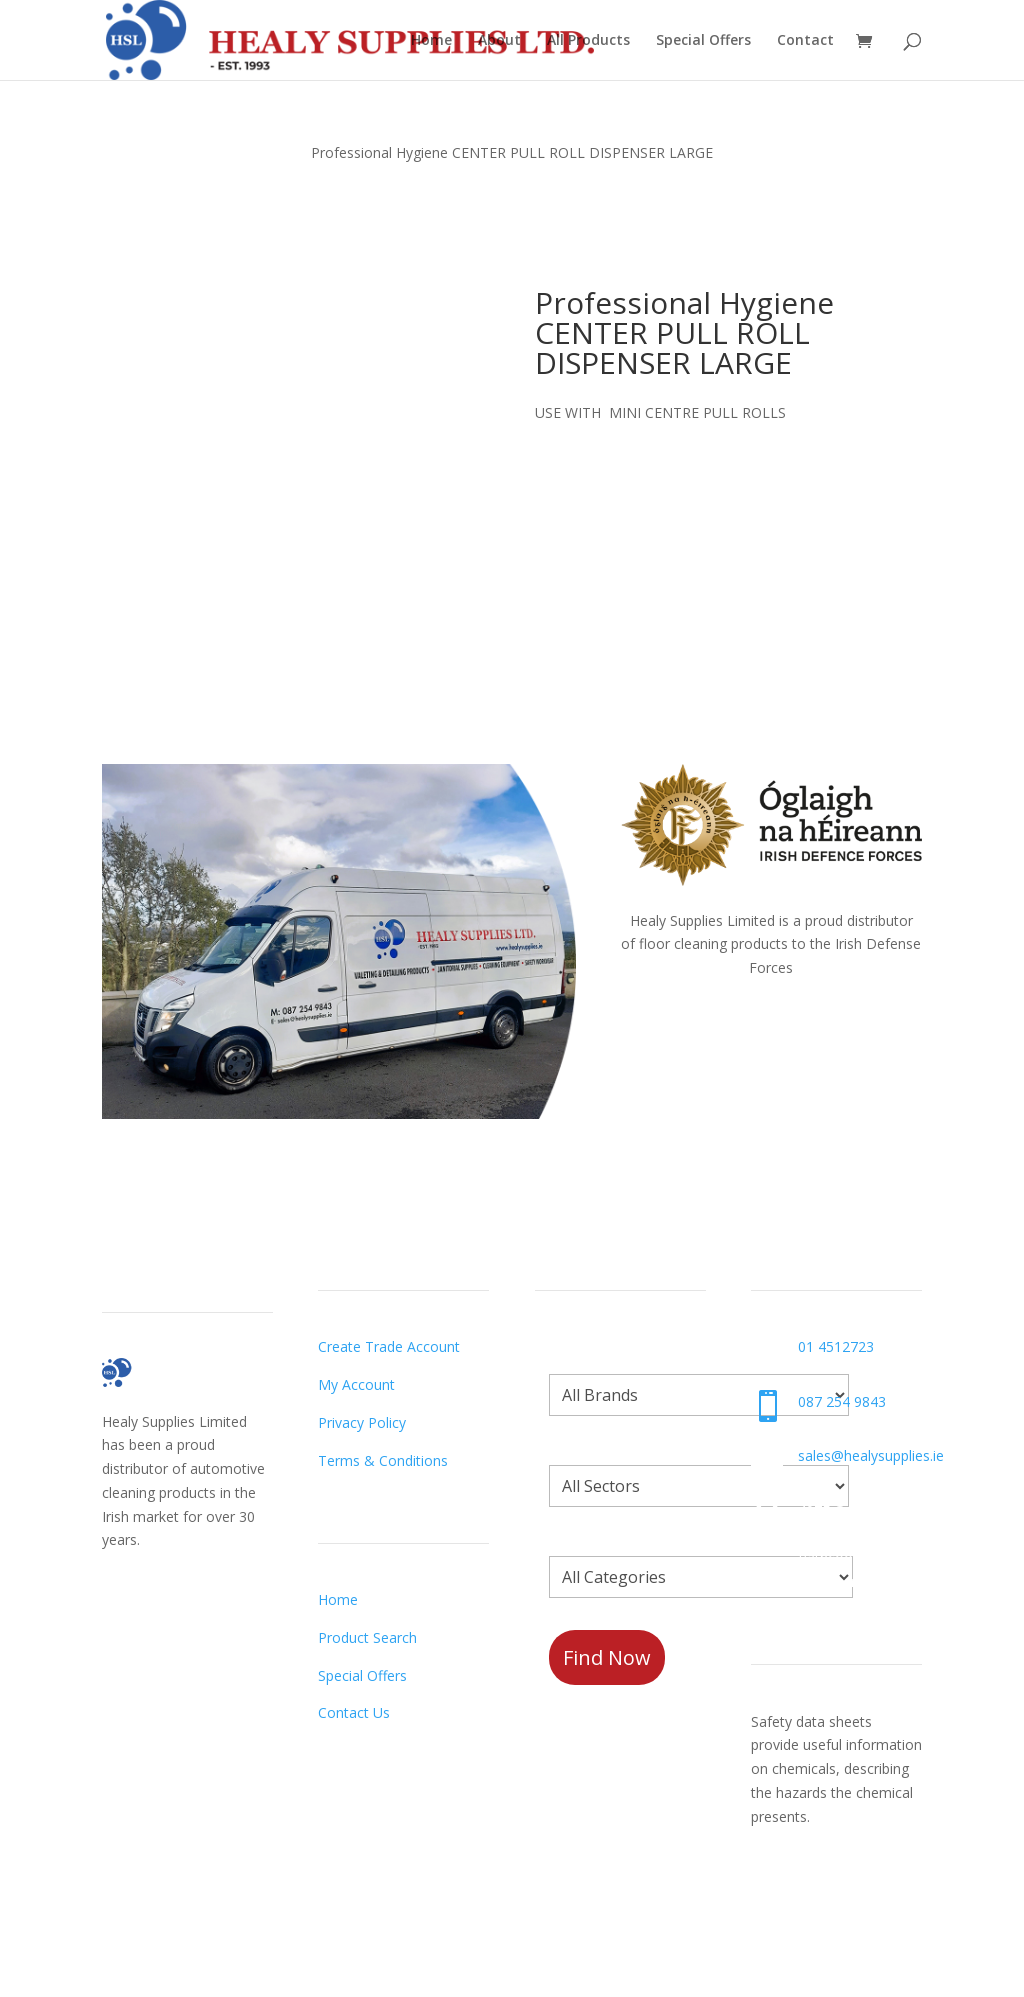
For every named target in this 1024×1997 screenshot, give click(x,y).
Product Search (367, 1637)
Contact (805, 41)
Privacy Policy (362, 1422)
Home (431, 41)
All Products (588, 41)
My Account (356, 1384)
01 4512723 (836, 1346)
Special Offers (703, 41)
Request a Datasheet (821, 1892)
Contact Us (354, 1712)
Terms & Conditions (383, 1460)
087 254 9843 (842, 1401)
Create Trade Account (389, 1346)
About (499, 41)
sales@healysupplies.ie (871, 1455)
